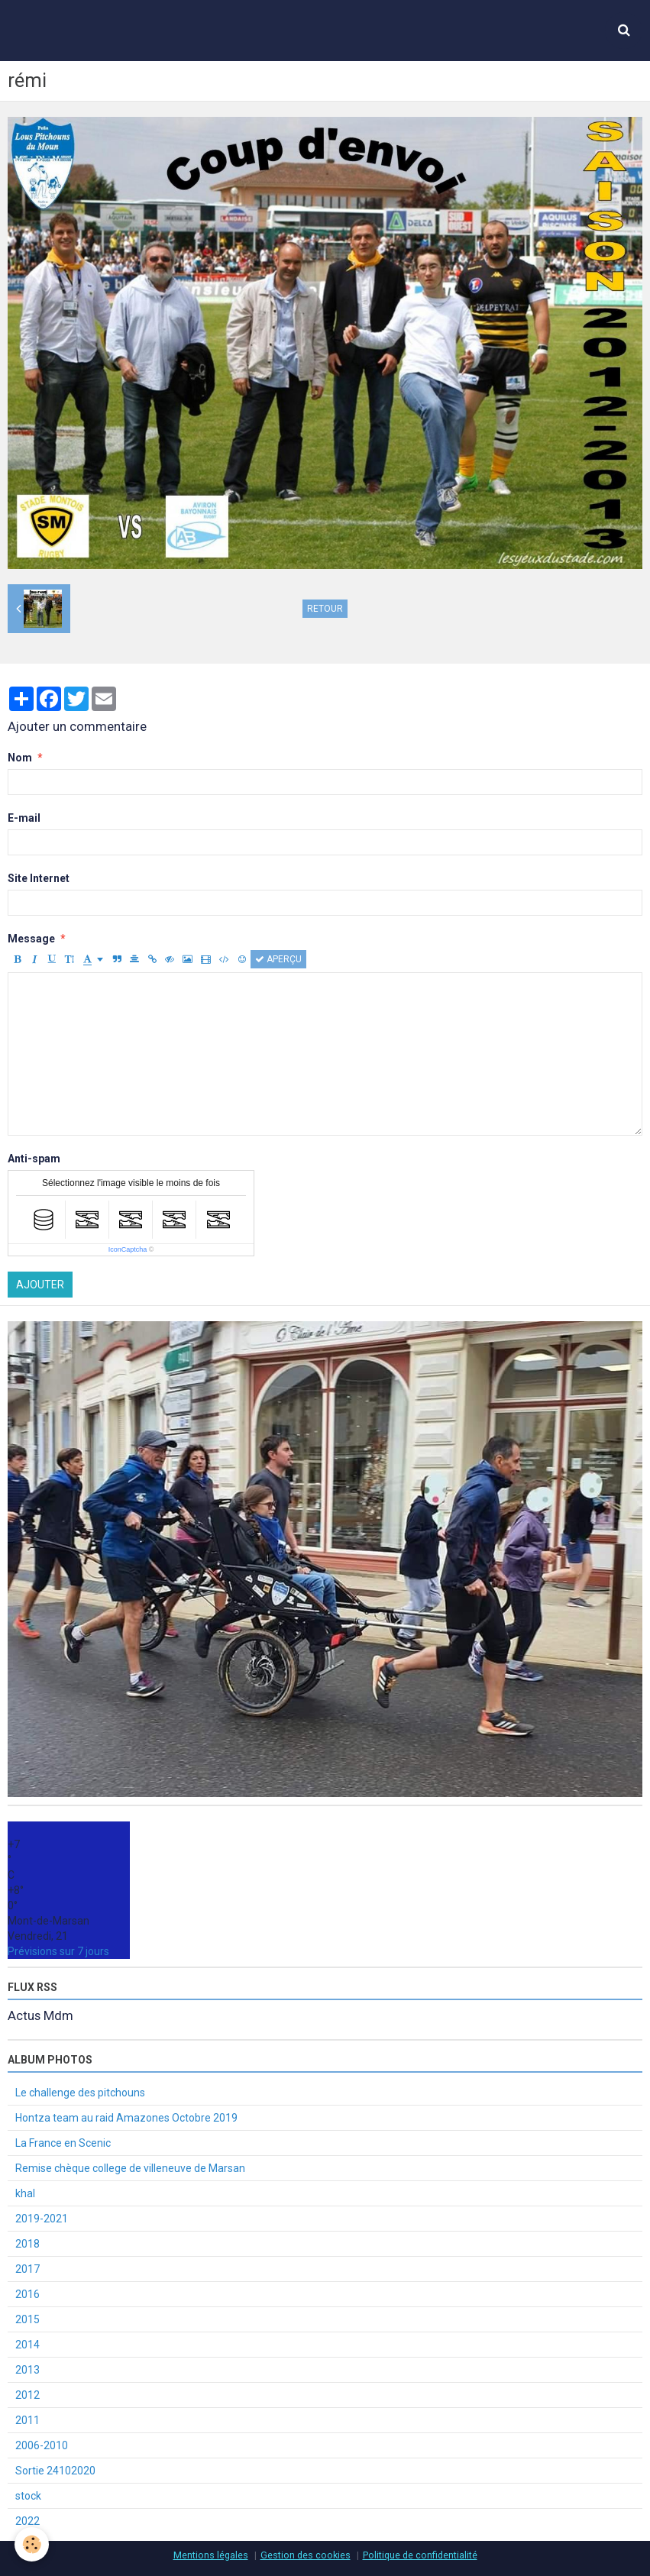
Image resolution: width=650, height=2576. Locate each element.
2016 (27, 2294)
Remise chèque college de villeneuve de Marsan (130, 2168)
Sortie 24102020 (55, 2470)
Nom (20, 757)
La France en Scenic (63, 2143)
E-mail (24, 818)
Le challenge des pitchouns (80, 2092)
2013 (27, 2370)
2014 (27, 2344)
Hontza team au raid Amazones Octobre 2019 (126, 2118)
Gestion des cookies (305, 2555)
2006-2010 (41, 2445)
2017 (27, 2269)
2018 (27, 2244)
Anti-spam (34, 1158)
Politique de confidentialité (420, 2555)
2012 (27, 2395)
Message (31, 938)
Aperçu (278, 959)
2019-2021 (41, 2218)
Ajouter (40, 1284)
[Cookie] (32, 2544)
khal (25, 2193)
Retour (325, 608)
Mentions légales (210, 2555)
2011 (27, 2420)
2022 (27, 2521)
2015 (27, 2319)
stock (28, 2496)
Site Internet (39, 878)
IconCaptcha (127, 1249)
